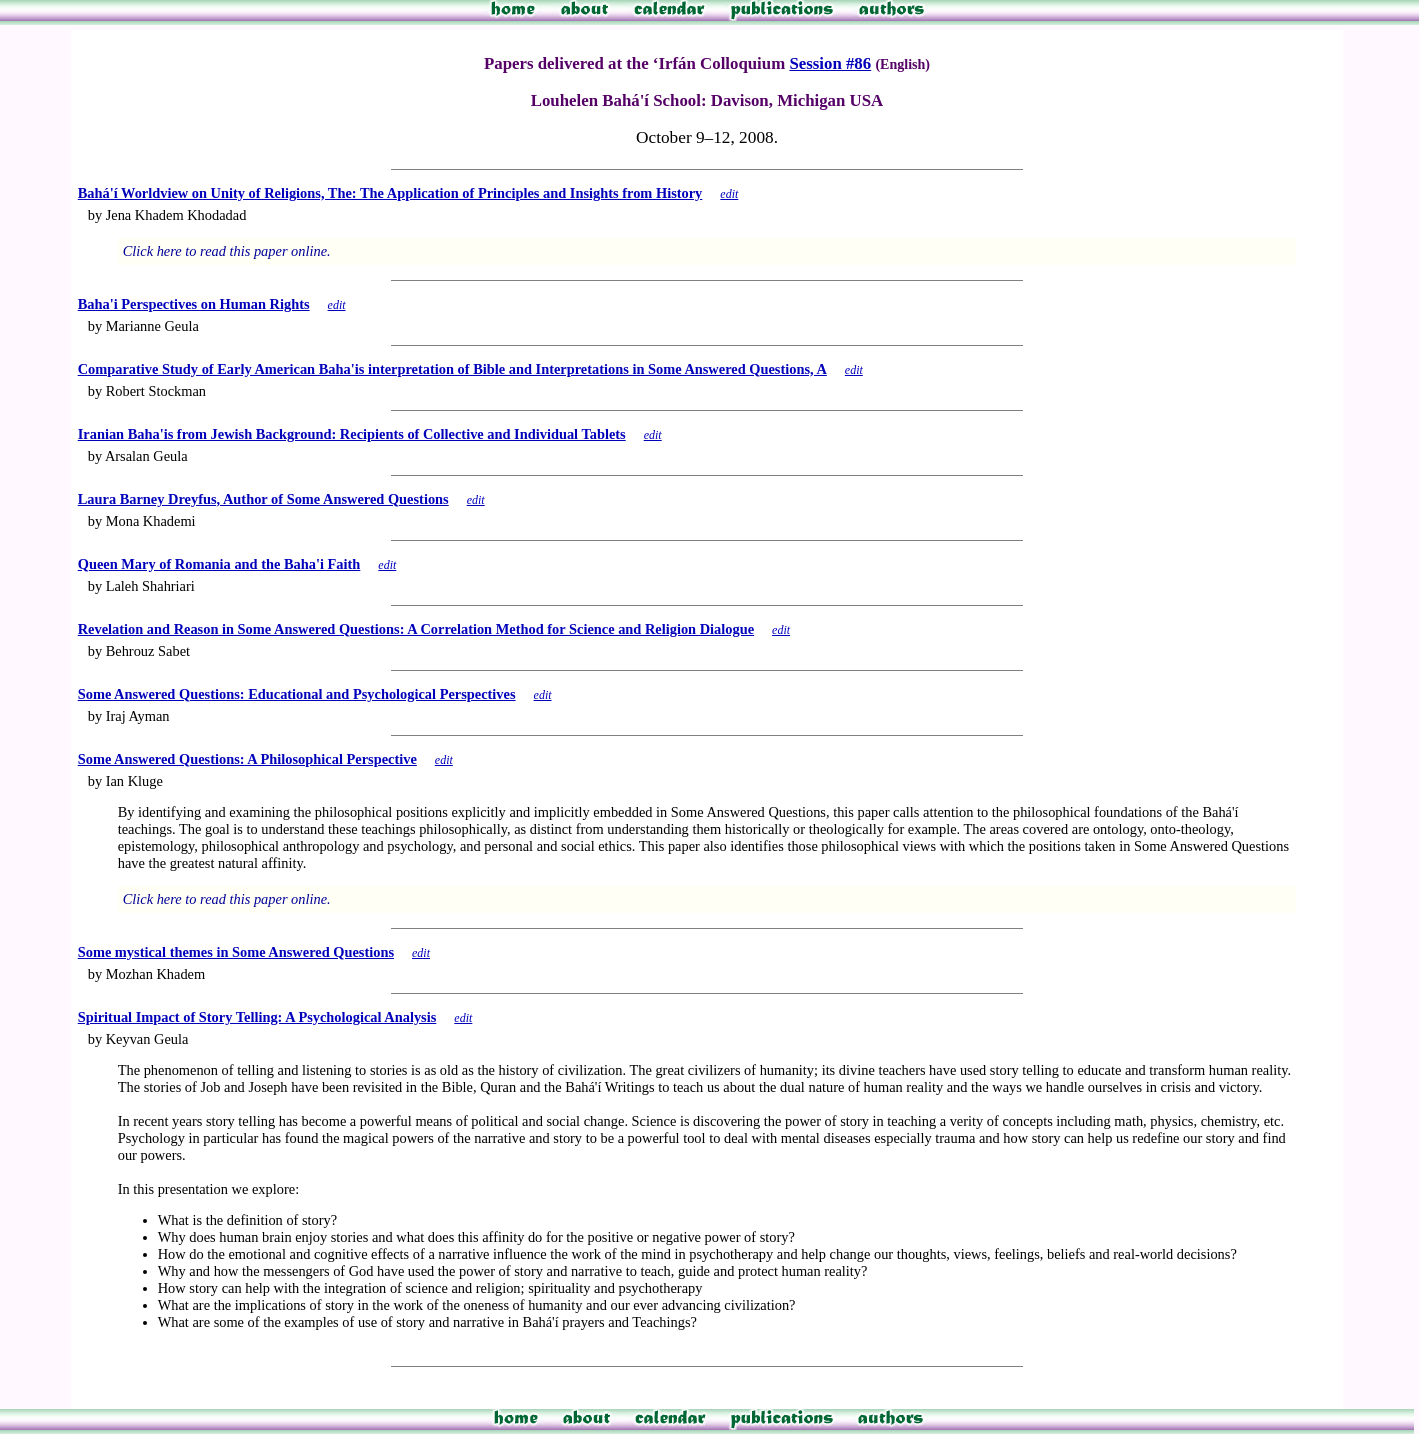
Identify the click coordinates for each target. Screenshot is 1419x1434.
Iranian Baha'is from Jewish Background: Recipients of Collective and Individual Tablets (352, 434)
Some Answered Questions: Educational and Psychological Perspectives (297, 694)
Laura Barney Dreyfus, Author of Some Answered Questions (263, 499)
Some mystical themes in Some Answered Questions (236, 952)
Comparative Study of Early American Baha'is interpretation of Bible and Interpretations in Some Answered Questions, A (452, 369)
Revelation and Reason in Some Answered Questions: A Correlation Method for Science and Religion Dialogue (416, 629)
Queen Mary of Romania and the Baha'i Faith (219, 564)
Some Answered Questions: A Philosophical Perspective (247, 759)
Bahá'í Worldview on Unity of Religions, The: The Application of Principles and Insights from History (390, 193)
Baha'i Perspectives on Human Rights (194, 304)
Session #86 (830, 63)
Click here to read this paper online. (227, 251)
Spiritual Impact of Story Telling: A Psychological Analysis (257, 1017)
